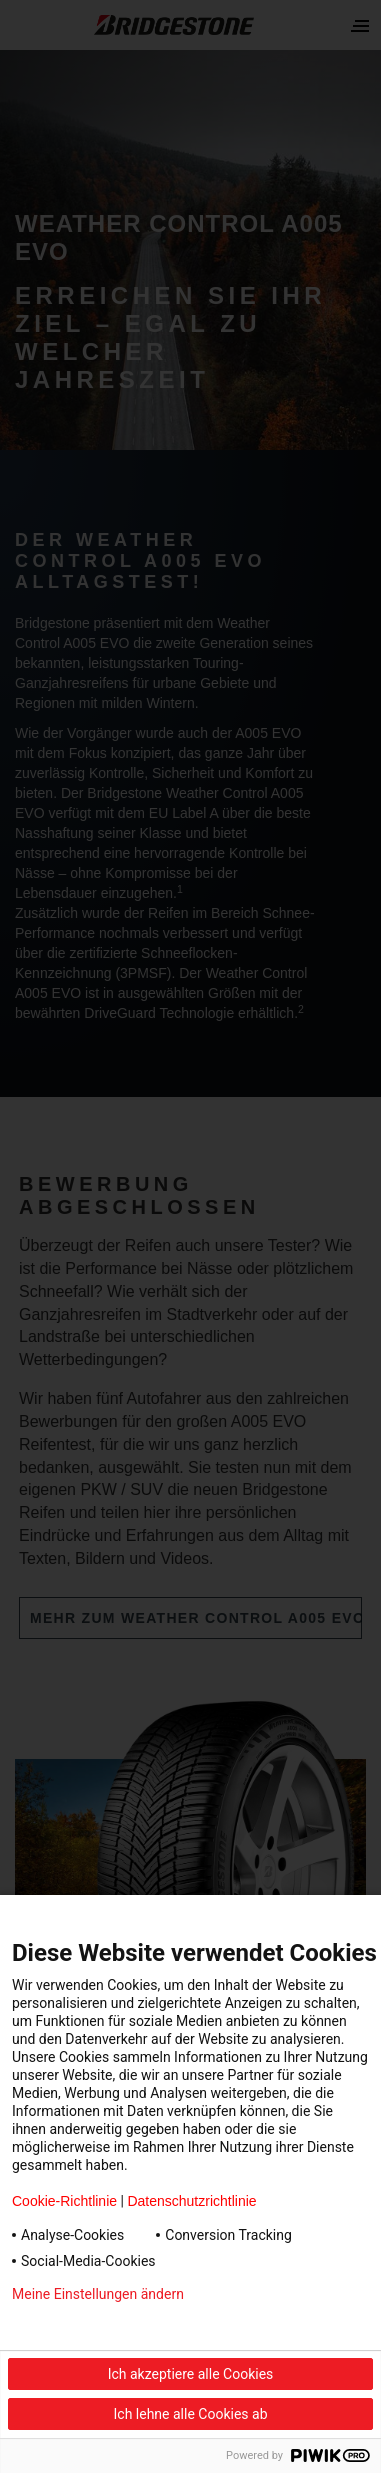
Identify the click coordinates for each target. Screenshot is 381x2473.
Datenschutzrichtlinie (191, 2201)
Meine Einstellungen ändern (98, 2294)
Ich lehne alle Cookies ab (191, 2414)
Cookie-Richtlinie (64, 2201)
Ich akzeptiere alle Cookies (191, 2374)
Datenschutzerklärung (80, 2326)
